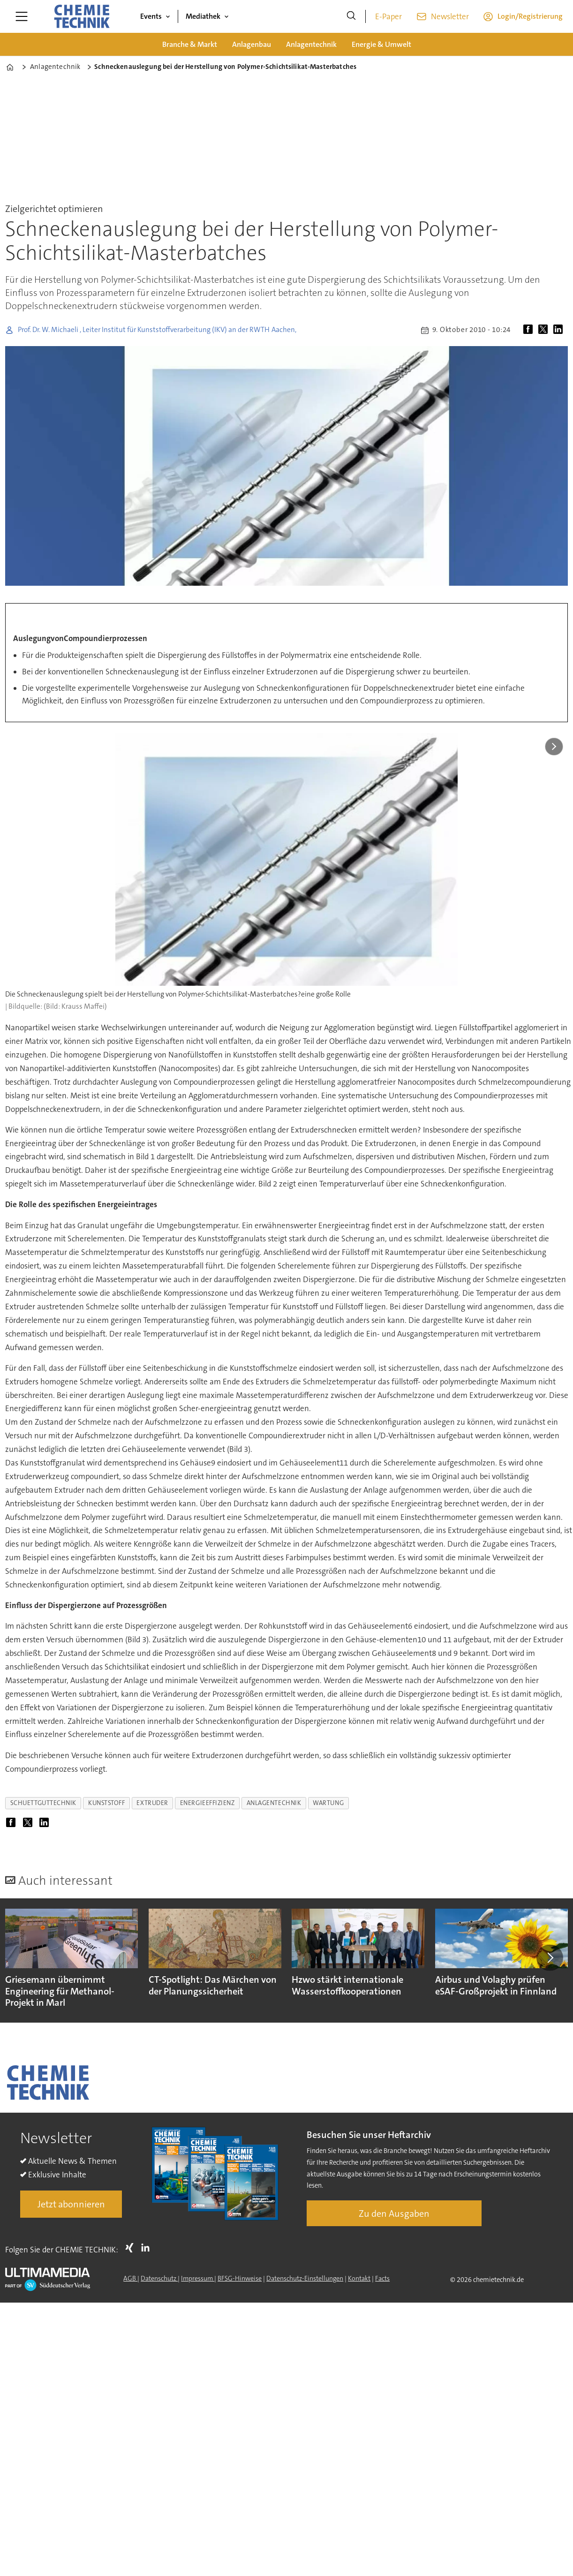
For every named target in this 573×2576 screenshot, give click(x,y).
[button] (549, 1958)
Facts (382, 2278)
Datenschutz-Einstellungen (304, 2278)
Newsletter (450, 16)
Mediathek (203, 16)
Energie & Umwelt (381, 44)
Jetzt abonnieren (71, 2204)
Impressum (197, 2278)
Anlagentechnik (311, 44)
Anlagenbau (251, 44)
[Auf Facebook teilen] (530, 330)
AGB (130, 2278)
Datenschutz (159, 2278)
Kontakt (359, 2278)
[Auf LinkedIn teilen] (560, 330)
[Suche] (351, 16)
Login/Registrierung (530, 16)
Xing (132, 2247)
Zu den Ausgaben (394, 2213)
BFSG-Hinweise (240, 2278)
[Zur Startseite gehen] (81, 16)
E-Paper (388, 16)
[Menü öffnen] (21, 16)
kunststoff (106, 1803)
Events (151, 16)
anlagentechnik (274, 1803)
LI (148, 2247)
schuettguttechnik (43, 1803)
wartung (328, 1803)
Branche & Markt (189, 44)
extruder (152, 1803)
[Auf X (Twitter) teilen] (545, 330)
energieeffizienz (207, 1803)
